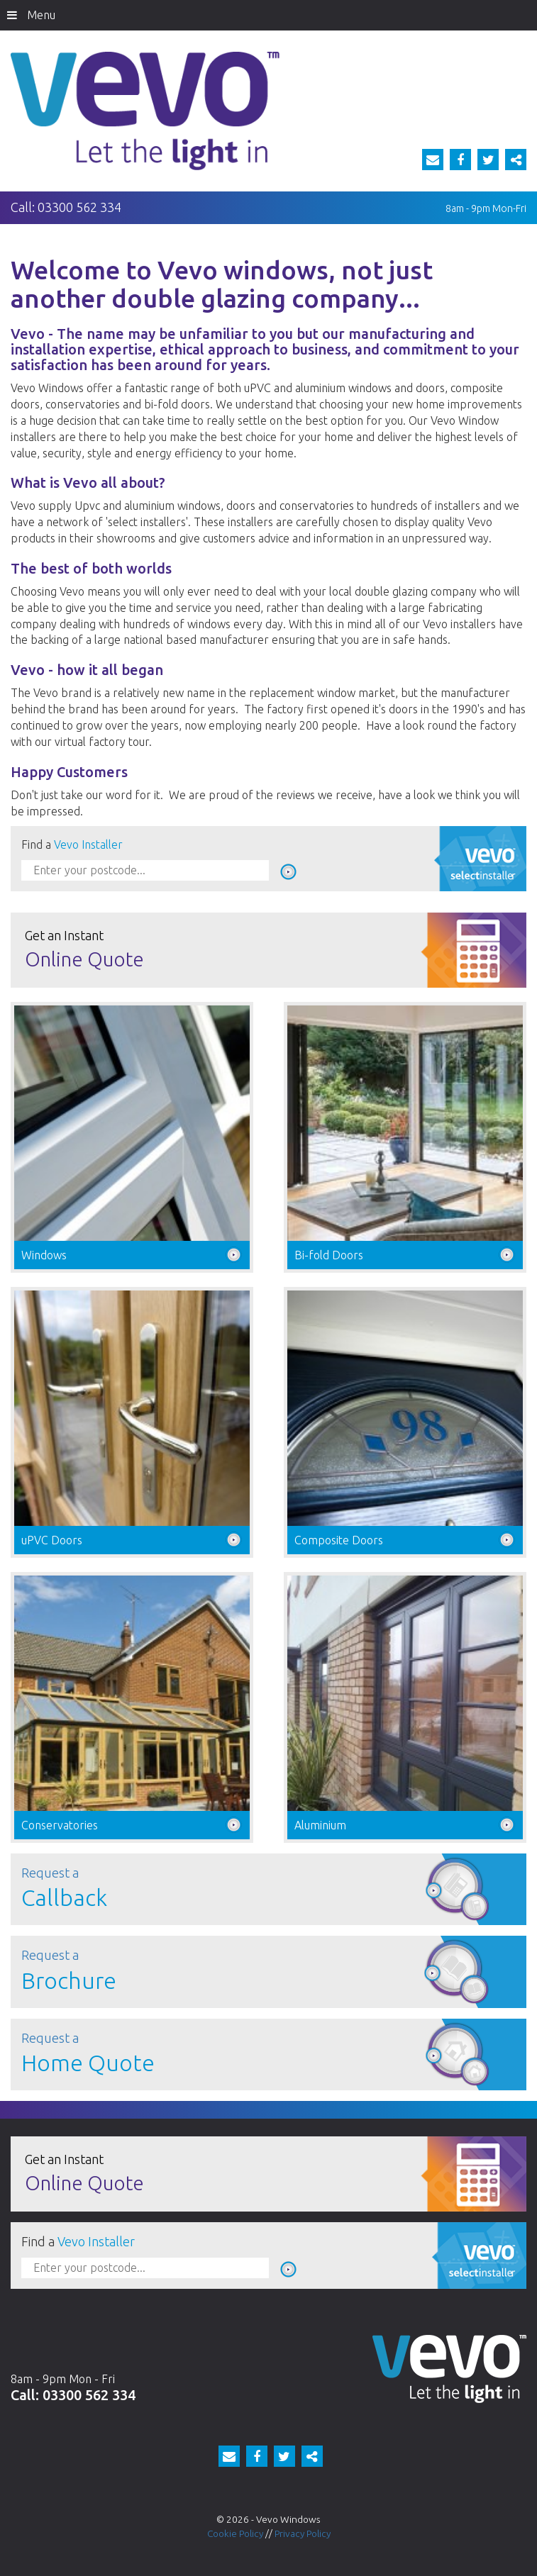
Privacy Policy (303, 2533)
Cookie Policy (235, 2533)
